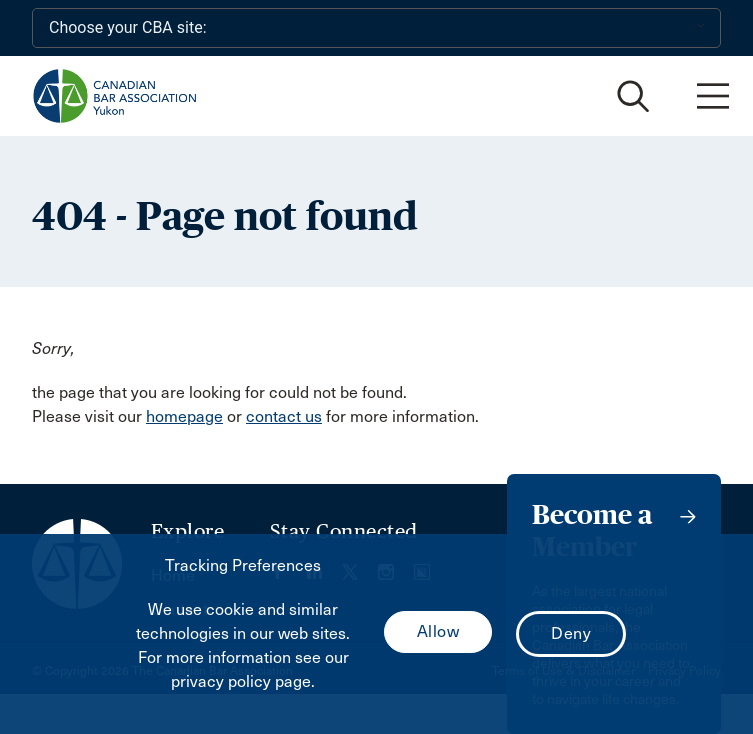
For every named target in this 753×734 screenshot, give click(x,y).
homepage (184, 416)
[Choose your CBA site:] (376, 28)
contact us (284, 416)
